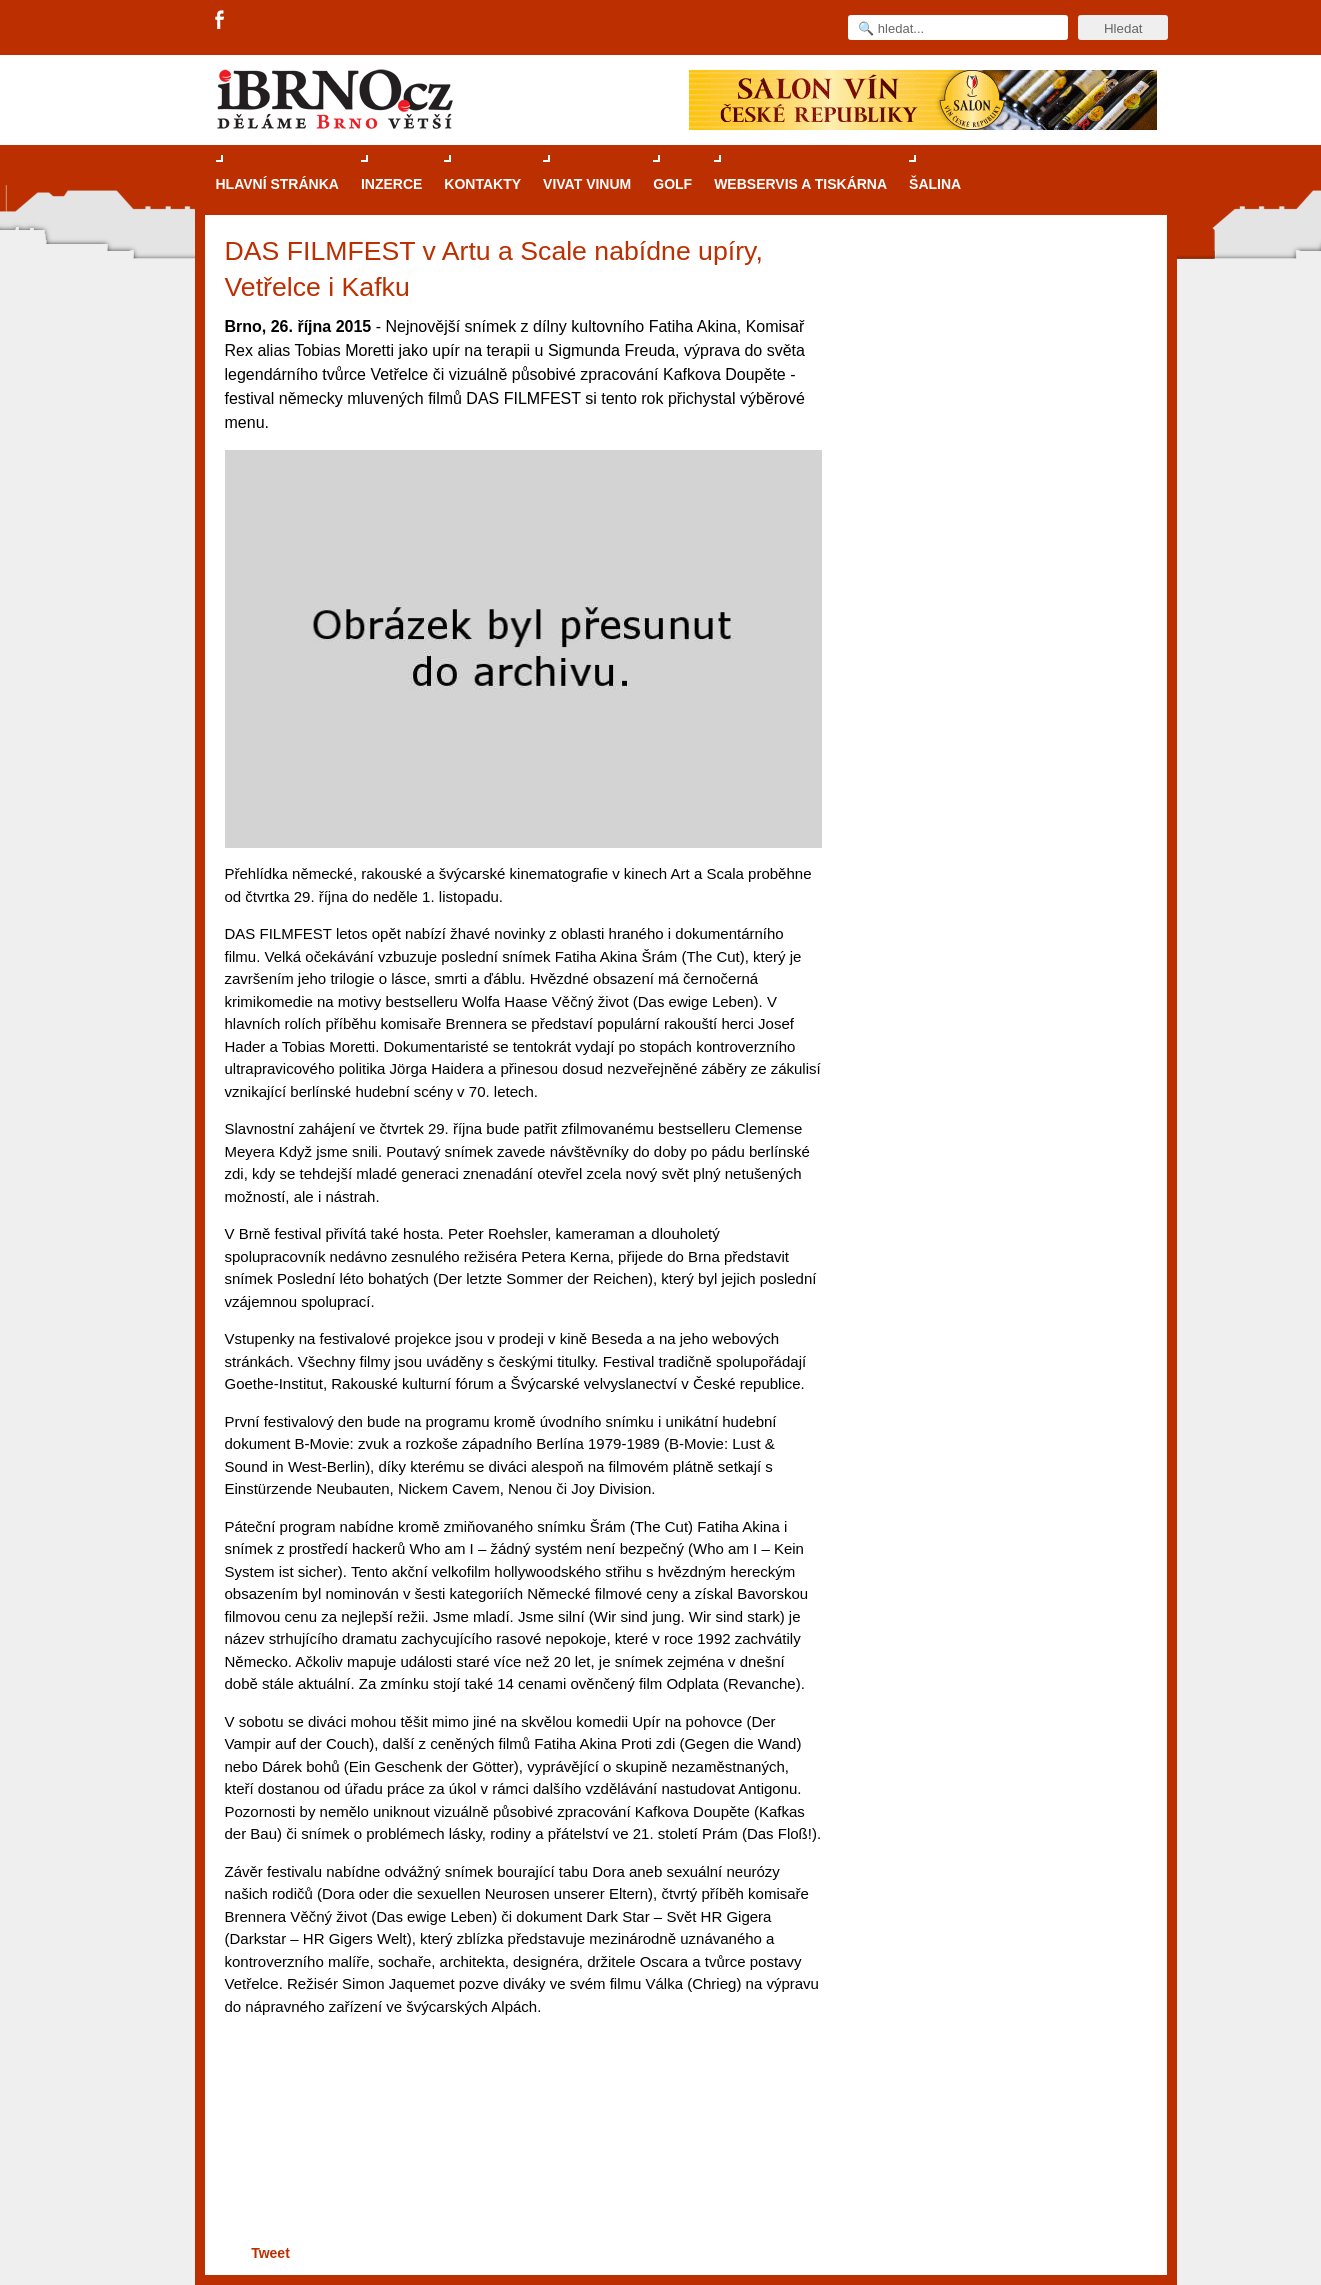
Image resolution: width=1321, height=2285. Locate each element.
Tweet (270, 2253)
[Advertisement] (520, 2162)
